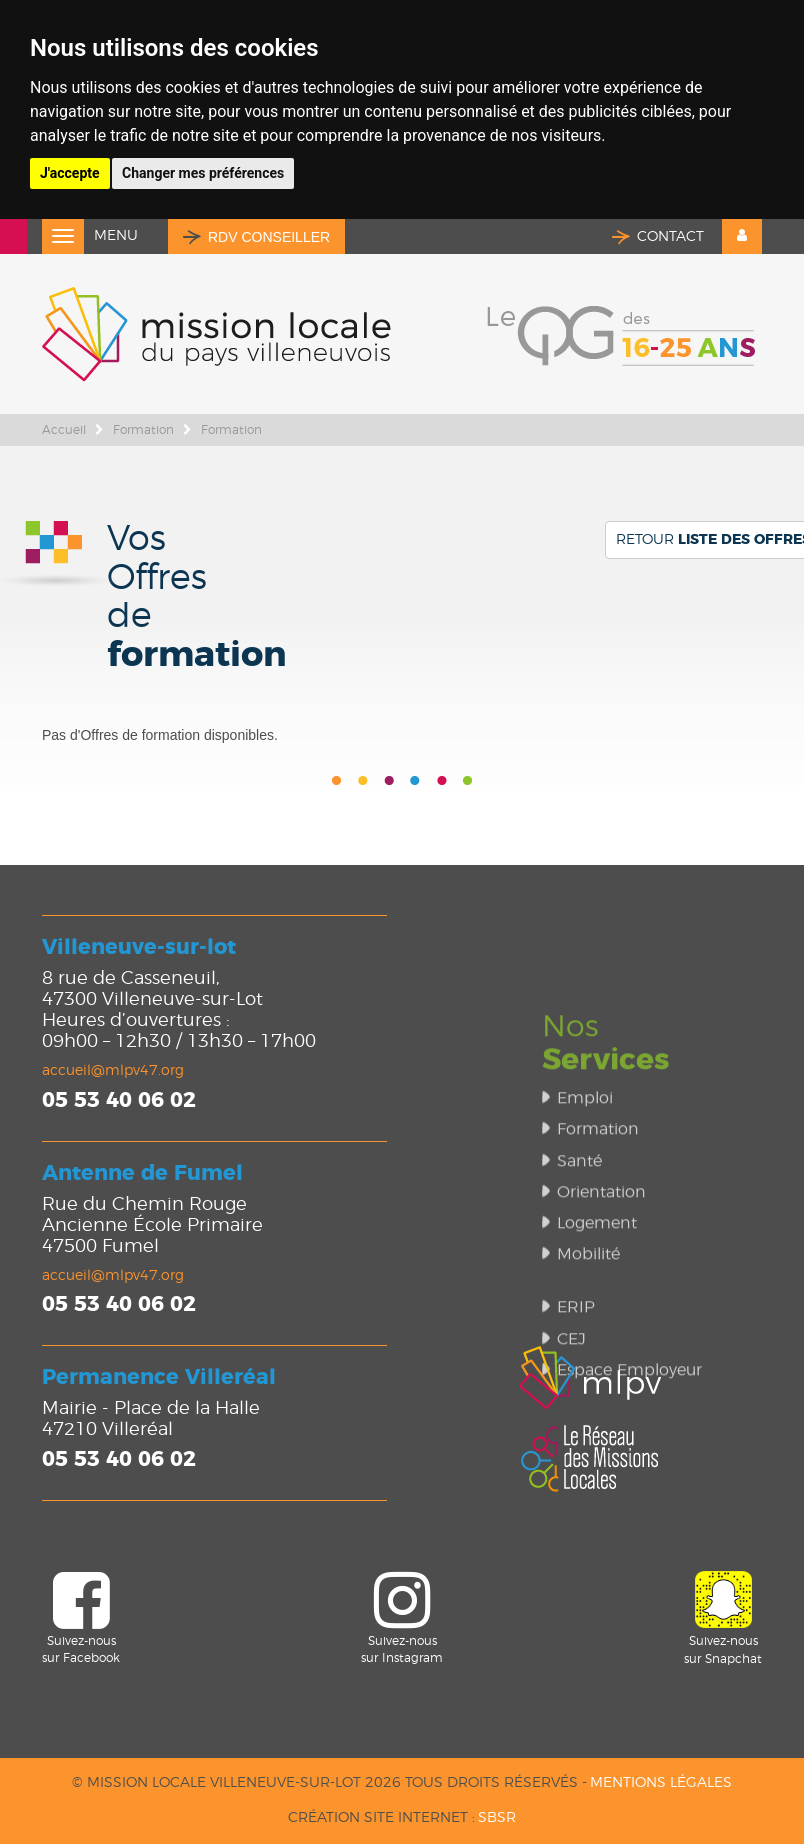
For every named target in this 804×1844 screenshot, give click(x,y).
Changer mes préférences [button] (203, 173)
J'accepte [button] (70, 173)
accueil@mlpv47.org (113, 1071)
